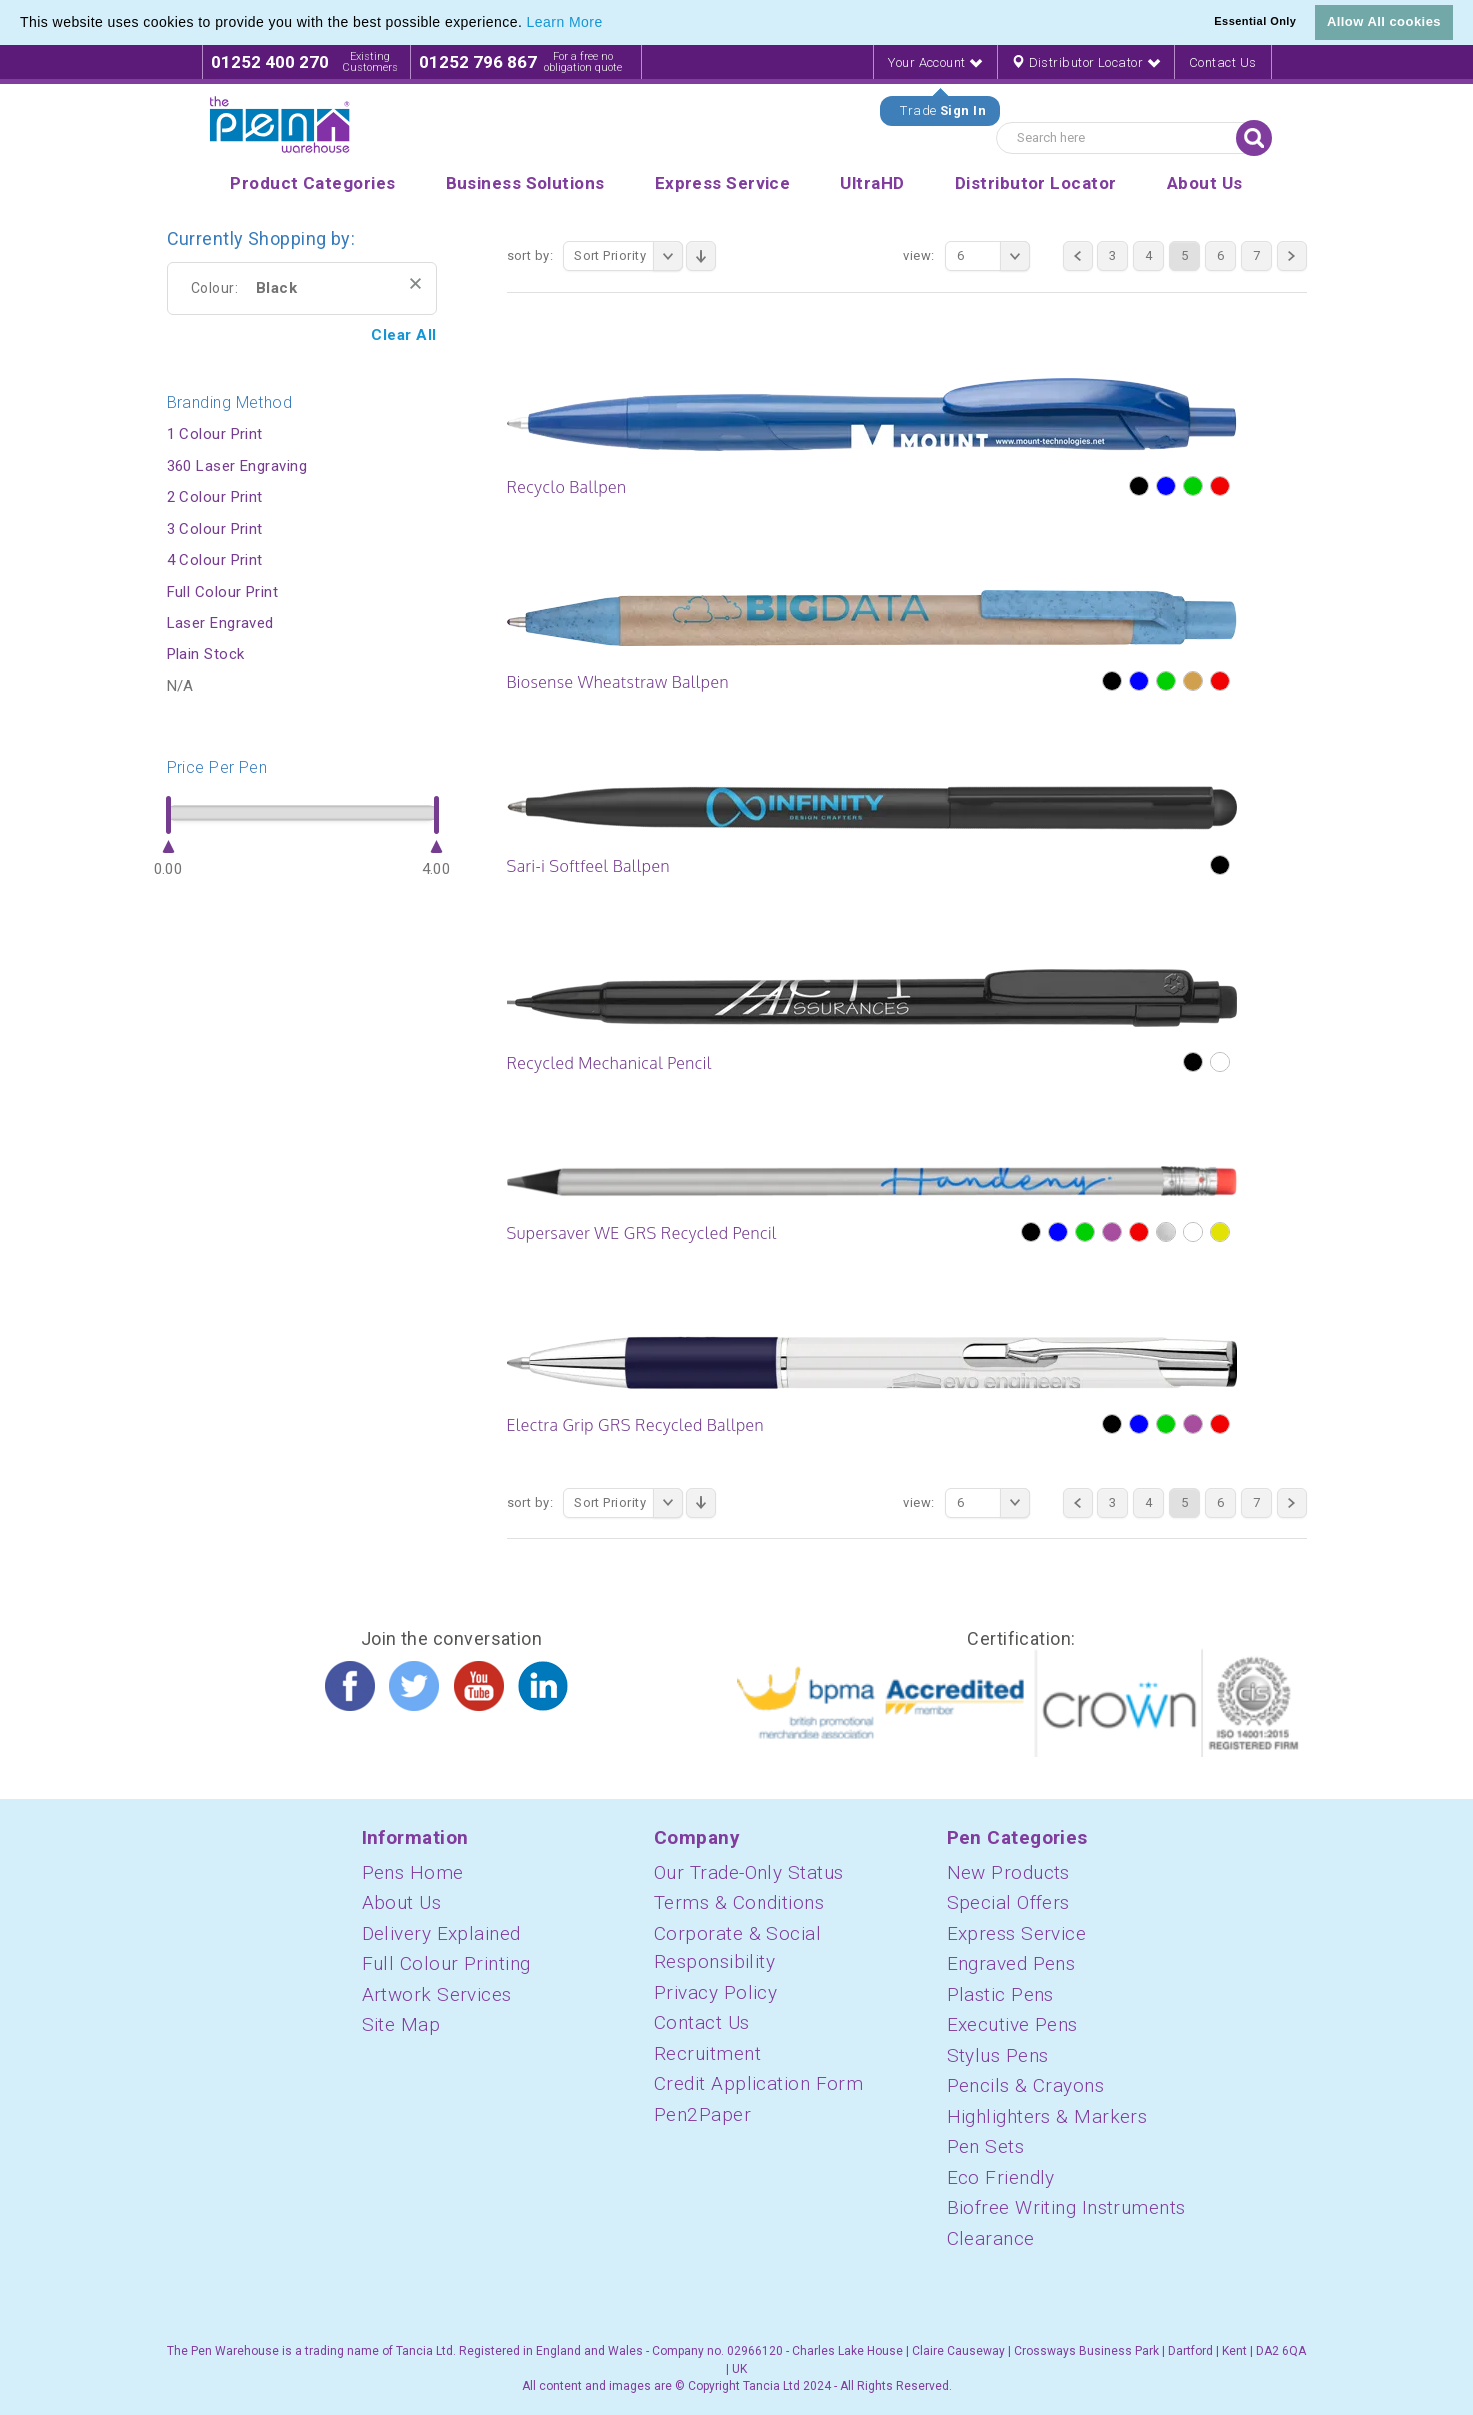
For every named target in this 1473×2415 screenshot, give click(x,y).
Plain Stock (206, 654)
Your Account (935, 62)
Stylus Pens (998, 2055)
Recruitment (707, 2053)
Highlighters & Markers (1047, 2116)
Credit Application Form (758, 2083)
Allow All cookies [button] (1384, 21)
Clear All (403, 335)
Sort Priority (628, 256)
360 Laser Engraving (237, 466)
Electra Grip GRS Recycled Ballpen (635, 1425)
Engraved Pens (1011, 1963)
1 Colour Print (215, 434)
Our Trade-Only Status (748, 1872)
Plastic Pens (1000, 1994)
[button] (610, 24)
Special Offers (1008, 1902)
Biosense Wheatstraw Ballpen (618, 682)
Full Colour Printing (446, 1963)
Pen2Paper (702, 2114)
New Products (1008, 1872)
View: (918, 255)
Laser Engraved (220, 623)
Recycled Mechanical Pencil (609, 1063)
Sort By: (530, 255)
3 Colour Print (215, 529)
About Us (402, 1902)
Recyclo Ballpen (567, 487)
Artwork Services (437, 1994)
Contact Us (1223, 62)
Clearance (991, 2238)
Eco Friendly (1001, 2177)
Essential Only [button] (1255, 21)
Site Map (401, 2024)
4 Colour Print (215, 560)
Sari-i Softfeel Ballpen (588, 866)
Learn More (565, 22)
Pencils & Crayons (1026, 2085)
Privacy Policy (715, 1992)
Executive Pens (1012, 2024)
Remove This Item (415, 283)
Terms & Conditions (739, 1902)
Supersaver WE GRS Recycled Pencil (642, 1233)
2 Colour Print (215, 497)
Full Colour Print (223, 592)
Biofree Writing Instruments (1066, 2207)
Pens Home (413, 1872)
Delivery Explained (441, 1933)
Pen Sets (986, 2146)
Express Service (1017, 1933)
